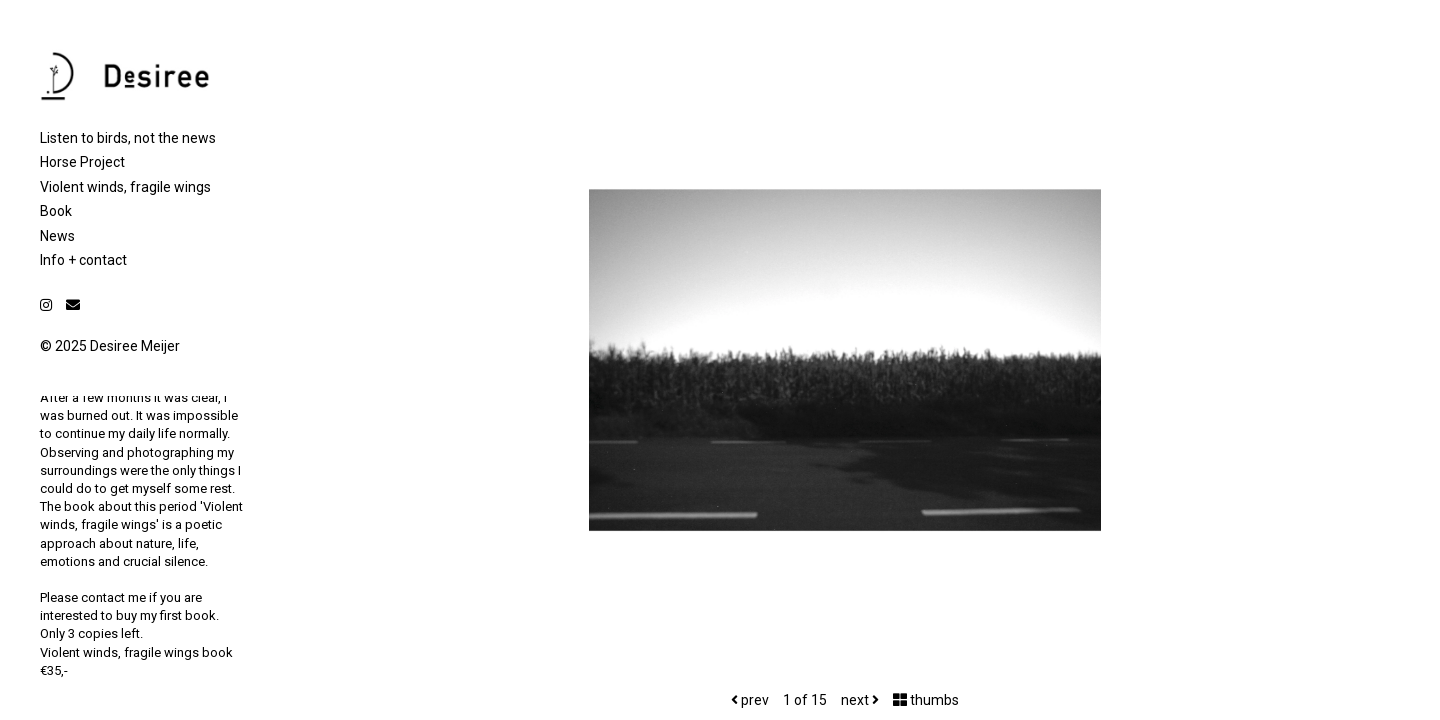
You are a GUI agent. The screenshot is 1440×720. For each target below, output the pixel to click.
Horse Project (82, 162)
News (57, 236)
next (860, 700)
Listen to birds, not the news (128, 138)
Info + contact (83, 260)
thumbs (926, 700)
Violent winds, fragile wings (125, 187)
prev (750, 700)
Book (56, 211)
